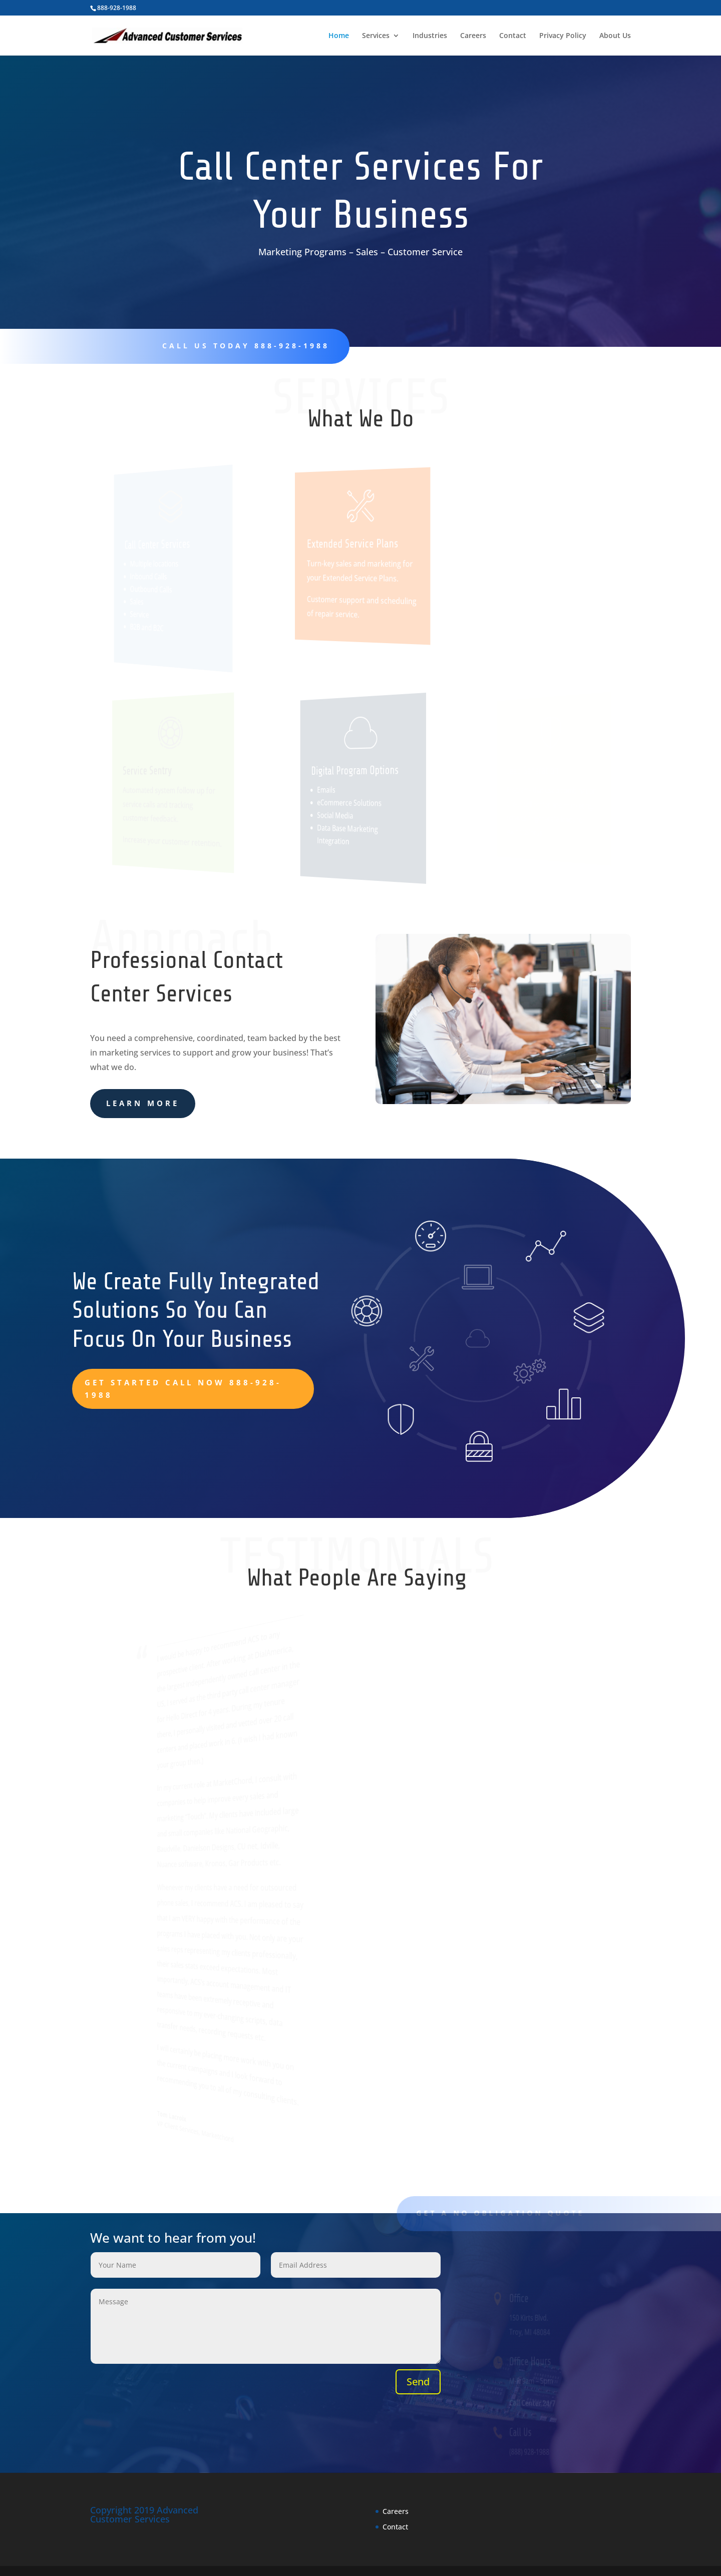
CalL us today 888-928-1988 (240, 345)
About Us (615, 36)
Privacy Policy (562, 36)
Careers (473, 36)
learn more (142, 1103)
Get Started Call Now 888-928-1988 (183, 1388)
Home (338, 36)
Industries (430, 36)
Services (376, 36)
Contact (512, 36)
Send (418, 2381)
